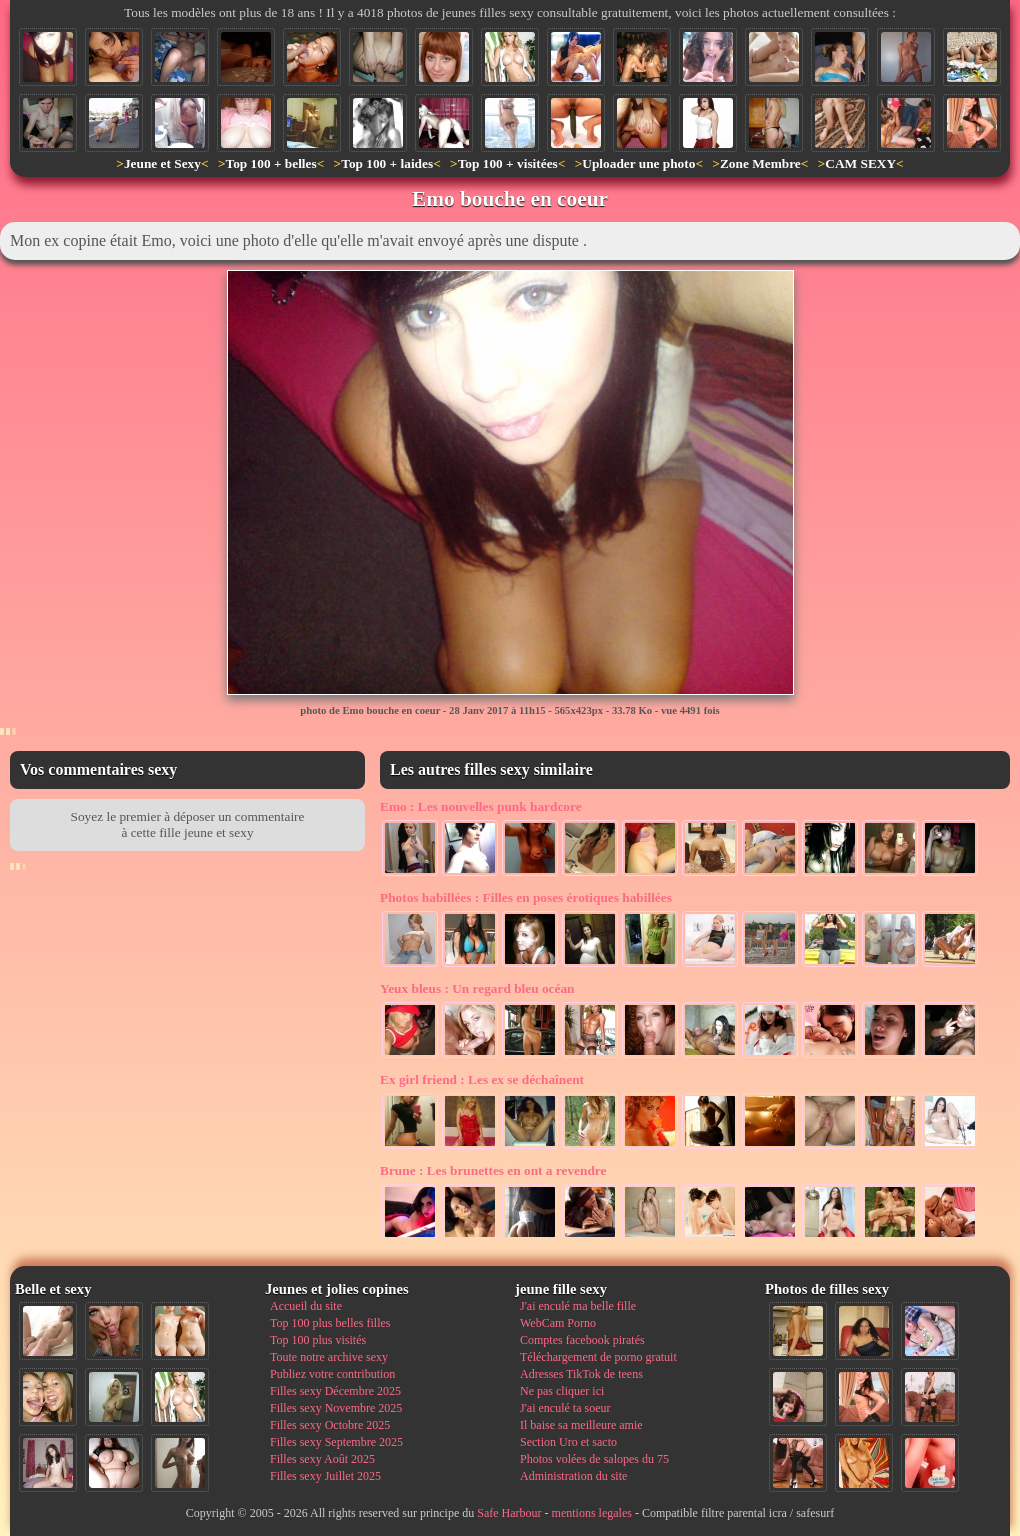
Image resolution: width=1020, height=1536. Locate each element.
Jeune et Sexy (162, 163)
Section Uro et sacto (568, 1442)
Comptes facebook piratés (582, 1340)
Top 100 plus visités (318, 1340)
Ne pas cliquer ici (562, 1391)
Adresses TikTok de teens (581, 1374)
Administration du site (573, 1476)
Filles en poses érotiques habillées (526, 897)
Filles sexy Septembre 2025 (336, 1442)
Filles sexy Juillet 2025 (325, 1476)
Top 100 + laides (387, 163)
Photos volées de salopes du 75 (594, 1459)
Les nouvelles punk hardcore (481, 806)
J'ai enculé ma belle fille (578, 1306)
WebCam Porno (558, 1323)
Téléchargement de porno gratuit (598, 1357)
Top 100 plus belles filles (330, 1323)
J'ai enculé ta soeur (565, 1408)
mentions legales (592, 1513)
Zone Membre (760, 163)
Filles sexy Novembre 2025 (336, 1408)
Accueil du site (306, 1306)
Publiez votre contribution (332, 1374)
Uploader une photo (638, 163)
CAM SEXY (860, 163)
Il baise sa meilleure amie (581, 1425)
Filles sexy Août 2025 (322, 1459)
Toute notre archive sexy (329, 1357)
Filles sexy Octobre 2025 (330, 1425)
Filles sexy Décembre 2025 (335, 1391)
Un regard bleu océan (477, 988)
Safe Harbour (509, 1513)
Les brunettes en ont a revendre (493, 1170)
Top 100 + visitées (508, 163)
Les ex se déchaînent (482, 1079)
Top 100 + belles (270, 163)
